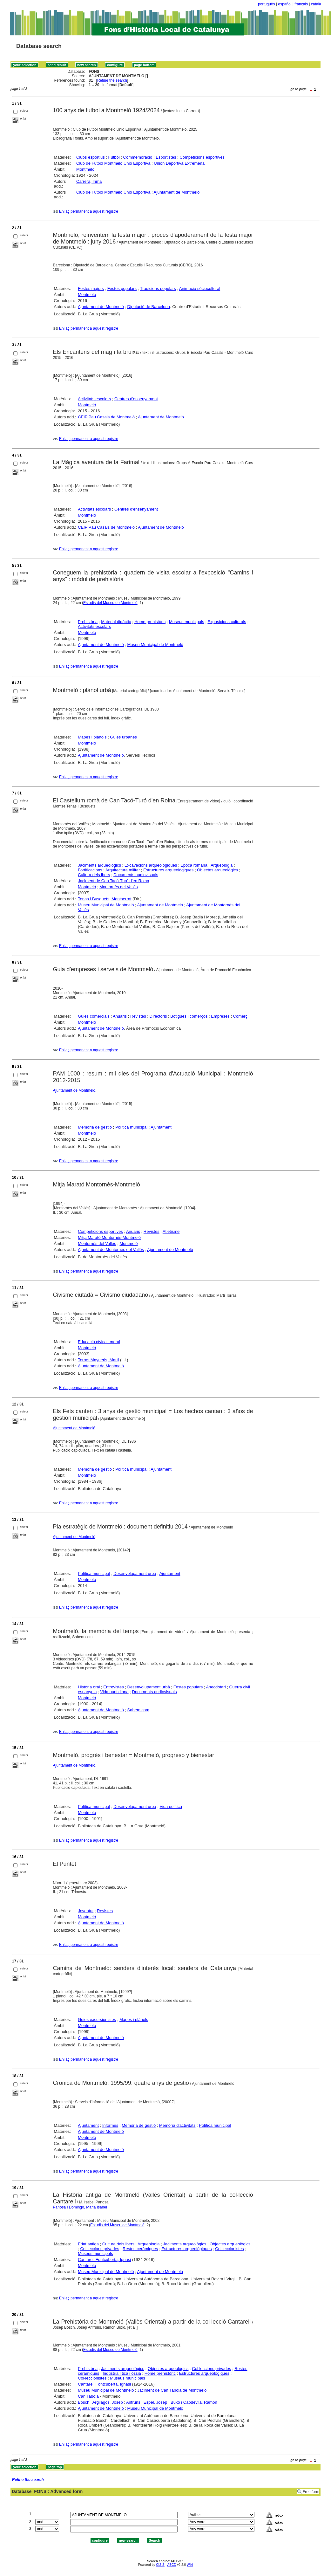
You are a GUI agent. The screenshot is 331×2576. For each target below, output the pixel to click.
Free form (311, 2492)
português (266, 4)
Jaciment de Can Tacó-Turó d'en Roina (113, 880)
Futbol (114, 157)
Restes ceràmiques (140, 2248)
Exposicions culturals (226, 621)
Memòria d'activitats (177, 2125)
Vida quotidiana (114, 1691)
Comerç (240, 1016)
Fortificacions (90, 870)
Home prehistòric (150, 621)
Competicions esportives (202, 157)
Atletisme (171, 1231)
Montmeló (85, 169)
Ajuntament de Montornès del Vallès (111, 1249)
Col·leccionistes (229, 2248)
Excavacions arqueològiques (151, 865)
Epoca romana (193, 865)
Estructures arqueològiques (168, 870)
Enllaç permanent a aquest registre (88, 211)
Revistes (138, 1016)
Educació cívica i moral (99, 1341)
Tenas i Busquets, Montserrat (104, 898)
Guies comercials (94, 1016)
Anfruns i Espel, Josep (146, 2402)
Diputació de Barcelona (148, 306)
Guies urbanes (123, 737)
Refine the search (112, 80)
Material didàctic (116, 621)
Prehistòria (88, 621)
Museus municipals (186, 621)
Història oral (89, 1687)
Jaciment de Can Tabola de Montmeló (171, 2390)
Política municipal (131, 1127)
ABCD (171, 2564)
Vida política (170, 1806)
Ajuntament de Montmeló (177, 192)
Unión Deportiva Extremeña (179, 163)
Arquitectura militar (122, 870)
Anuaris (120, 1016)
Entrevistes (113, 1687)
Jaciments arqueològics (99, 865)
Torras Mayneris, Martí (98, 1359)
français (301, 4)
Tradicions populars (158, 288)
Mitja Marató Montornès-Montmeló (109, 1237)
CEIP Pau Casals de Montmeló (106, 417)
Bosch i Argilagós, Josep (100, 2402)
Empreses (220, 1016)
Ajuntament (161, 1127)
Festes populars (122, 288)
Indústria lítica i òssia (122, 2373)
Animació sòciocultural (199, 288)
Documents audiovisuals (135, 874)
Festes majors (91, 288)
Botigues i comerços (188, 1016)
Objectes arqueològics (217, 870)
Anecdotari (216, 1687)
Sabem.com (138, 1709)
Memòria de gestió (95, 1127)
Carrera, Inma (89, 181)
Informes (110, 2125)
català (316, 4)
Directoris (158, 1016)
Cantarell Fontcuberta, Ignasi (104, 2259)
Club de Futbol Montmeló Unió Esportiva (113, 163)
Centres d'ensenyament (136, 398)
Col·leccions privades (99, 2248)
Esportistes (166, 157)
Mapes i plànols (92, 737)
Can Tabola (88, 2396)
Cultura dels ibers (94, 874)
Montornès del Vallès (118, 886)
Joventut (85, 1910)
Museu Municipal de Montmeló (155, 644)
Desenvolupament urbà (134, 1573)
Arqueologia (222, 865)
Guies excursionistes (97, 2019)
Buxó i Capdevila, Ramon (194, 2402)
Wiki (190, 2564)
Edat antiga (88, 2244)
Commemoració (137, 157)
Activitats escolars (94, 398)
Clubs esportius (90, 157)
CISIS (160, 2564)
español (284, 4)
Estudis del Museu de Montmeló (110, 603)
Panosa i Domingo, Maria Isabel (80, 2207)
